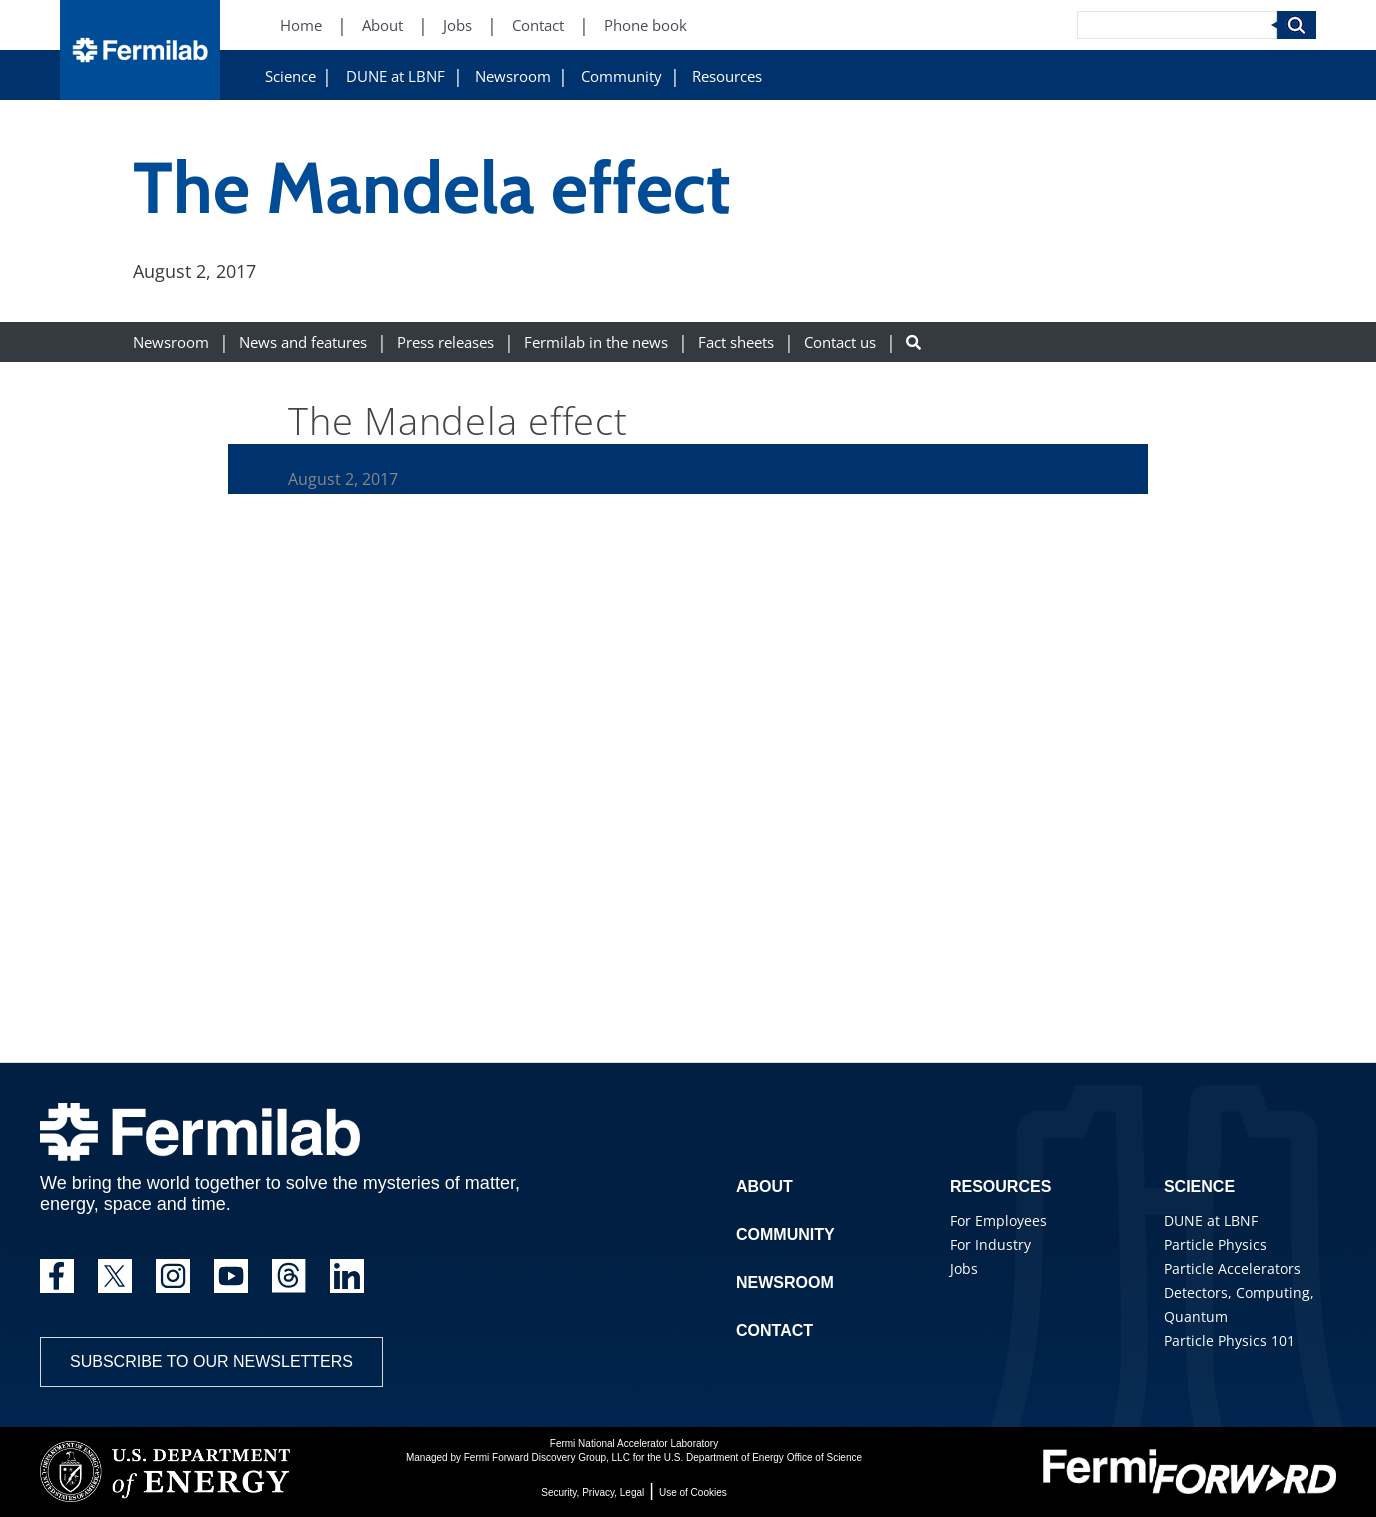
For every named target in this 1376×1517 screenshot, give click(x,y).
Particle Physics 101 (1229, 1340)
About (764, 1186)
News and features (303, 342)
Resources (727, 76)
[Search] (1177, 25)
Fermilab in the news (596, 342)
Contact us (840, 342)
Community (621, 76)
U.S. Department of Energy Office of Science (763, 1457)
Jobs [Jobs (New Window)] (457, 25)
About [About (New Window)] (382, 25)
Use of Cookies (693, 1492)
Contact (774, 1330)
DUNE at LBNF (395, 76)
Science (290, 76)
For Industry (990, 1244)
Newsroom (513, 76)
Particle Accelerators (1232, 1268)
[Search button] (913, 342)
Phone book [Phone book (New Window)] (645, 25)
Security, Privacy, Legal (592, 1492)
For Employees (998, 1220)
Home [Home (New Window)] (301, 25)
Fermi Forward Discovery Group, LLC (547, 1457)
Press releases (445, 342)
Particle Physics (1215, 1244)
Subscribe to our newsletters (211, 1361)
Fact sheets (736, 342)
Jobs (964, 1268)
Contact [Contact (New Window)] (538, 25)
